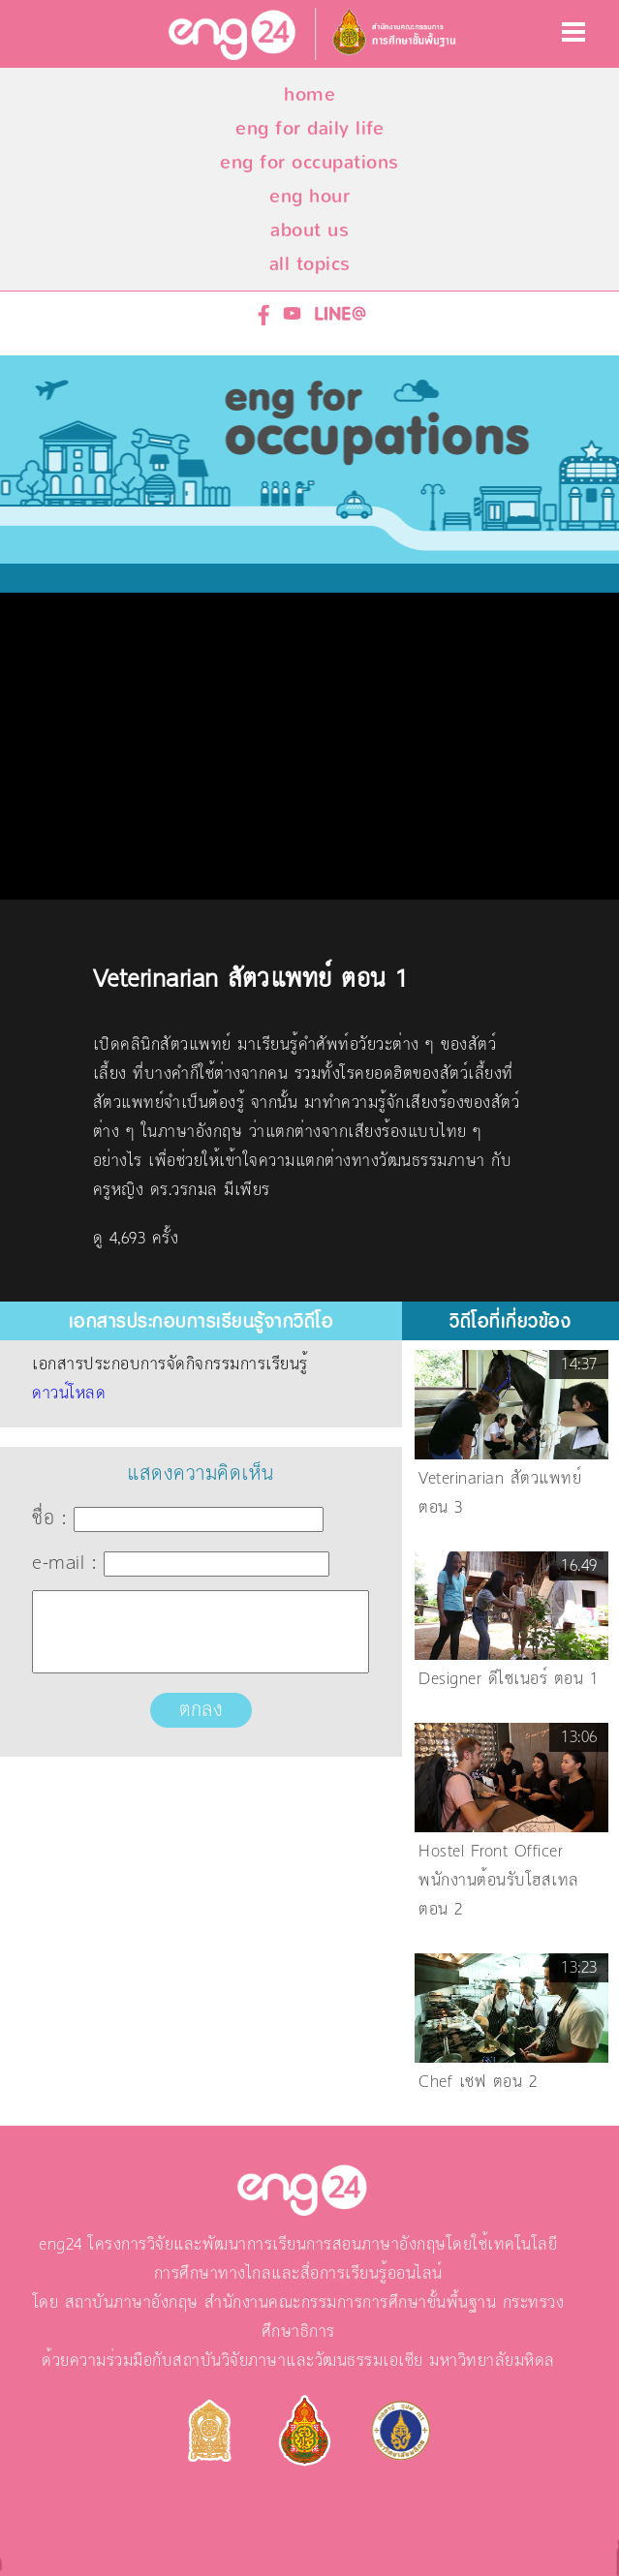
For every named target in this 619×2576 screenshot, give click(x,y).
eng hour (309, 196)
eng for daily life (309, 128)
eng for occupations (309, 162)
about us (309, 230)
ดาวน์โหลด (69, 1393)
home (309, 94)
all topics (310, 264)
